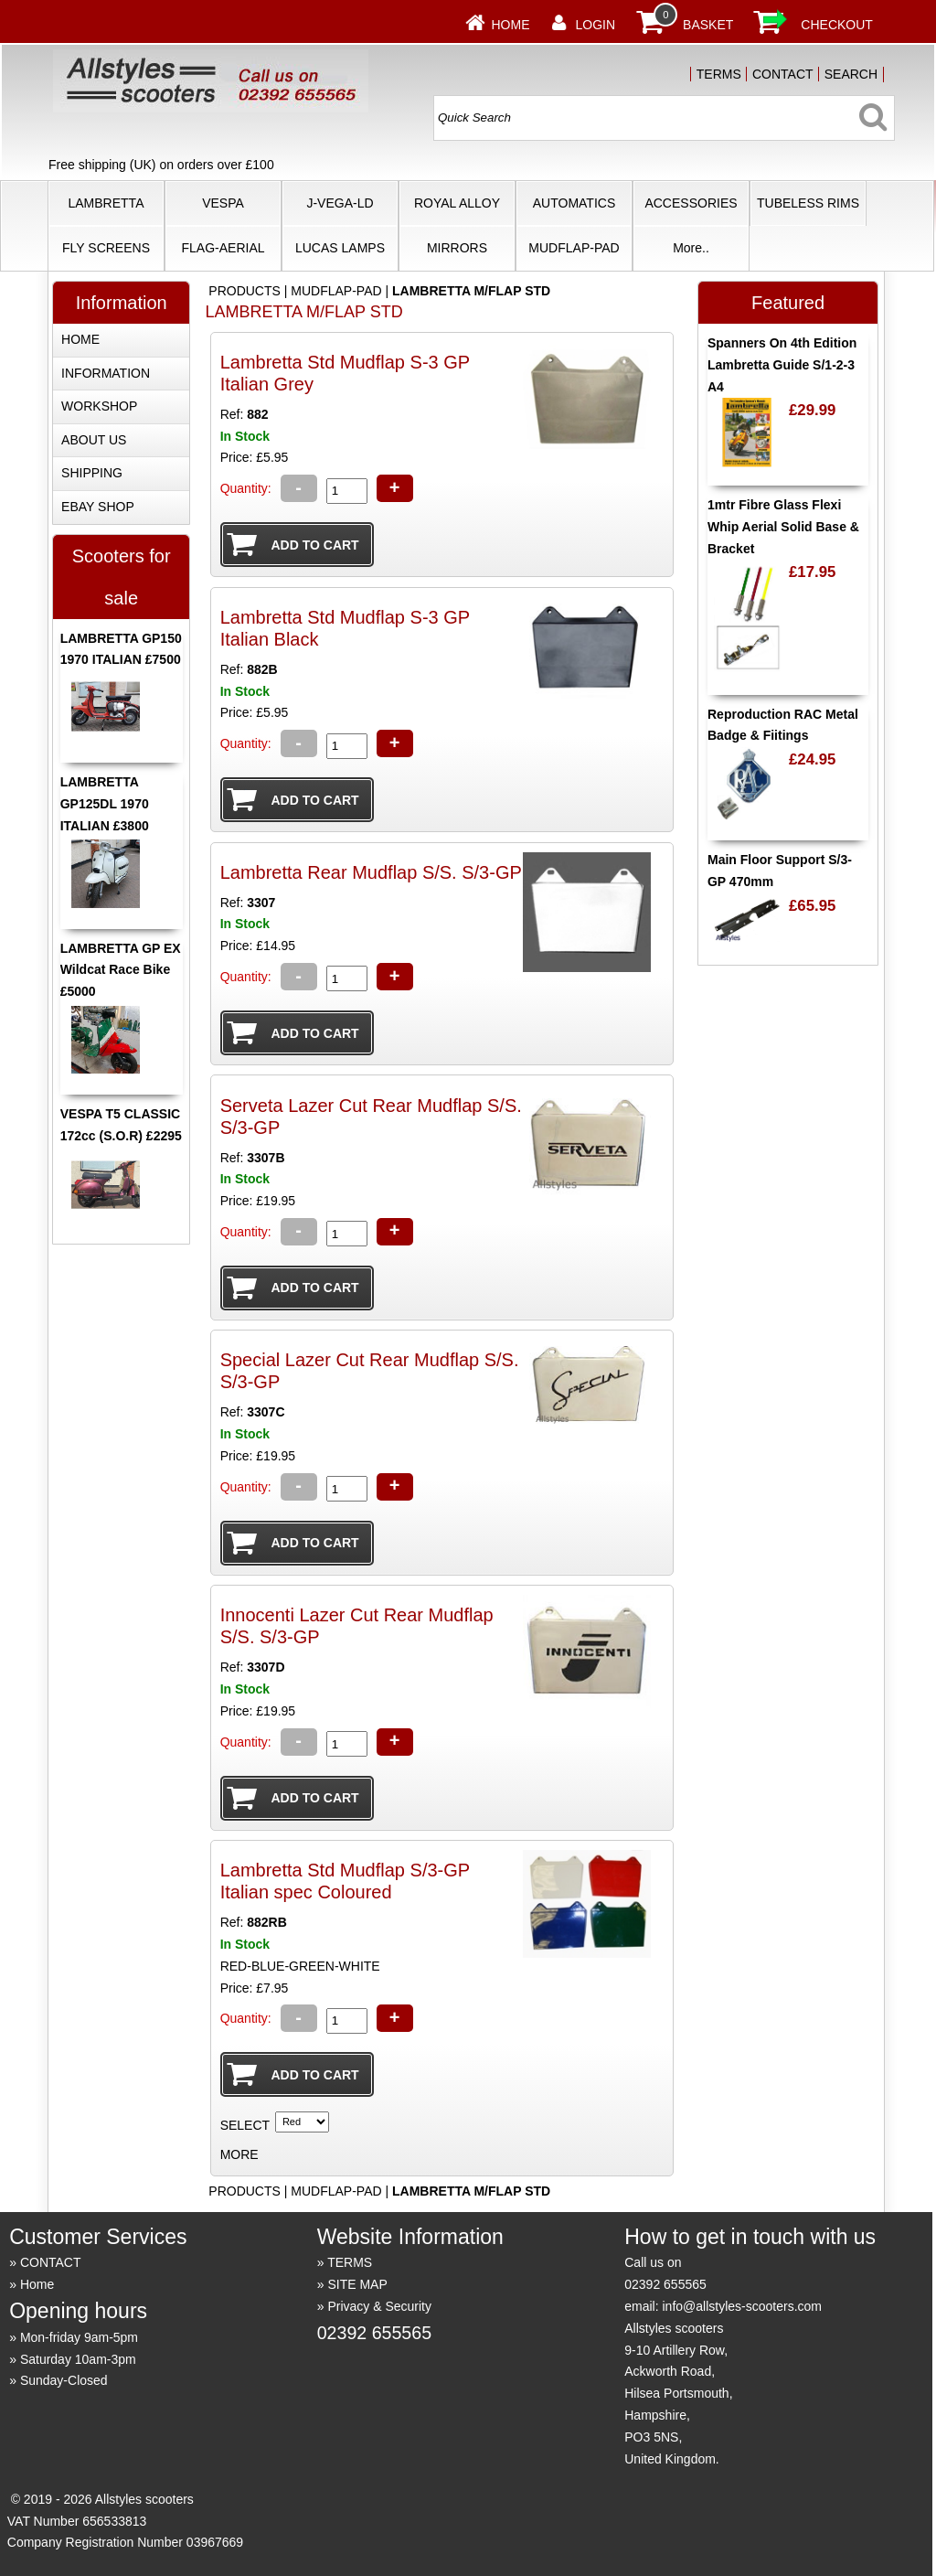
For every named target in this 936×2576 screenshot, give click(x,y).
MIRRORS (457, 247)
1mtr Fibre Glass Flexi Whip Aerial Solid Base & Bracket (783, 526)
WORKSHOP (99, 406)
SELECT (245, 2125)
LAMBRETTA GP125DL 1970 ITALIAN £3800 (104, 804)
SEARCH (851, 74)
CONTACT (783, 74)
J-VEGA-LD (339, 203)
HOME (80, 339)
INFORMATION (105, 373)
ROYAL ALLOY (457, 203)
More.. (691, 247)
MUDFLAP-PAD (573, 247)
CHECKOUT (837, 24)
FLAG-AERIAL (222, 247)
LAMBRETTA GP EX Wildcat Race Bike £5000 (120, 970)
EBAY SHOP (97, 506)
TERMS (719, 74)
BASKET (708, 24)
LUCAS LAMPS (340, 247)
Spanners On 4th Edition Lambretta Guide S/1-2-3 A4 (781, 365)
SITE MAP (357, 2284)
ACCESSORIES (690, 203)
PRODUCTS (244, 290)
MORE (239, 2154)
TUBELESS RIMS (808, 203)
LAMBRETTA (106, 203)
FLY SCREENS (106, 247)
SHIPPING (91, 472)
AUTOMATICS (574, 203)
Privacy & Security (379, 2306)
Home (511, 24)
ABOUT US (93, 440)
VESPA (223, 203)
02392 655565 (374, 2333)
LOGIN (596, 24)
